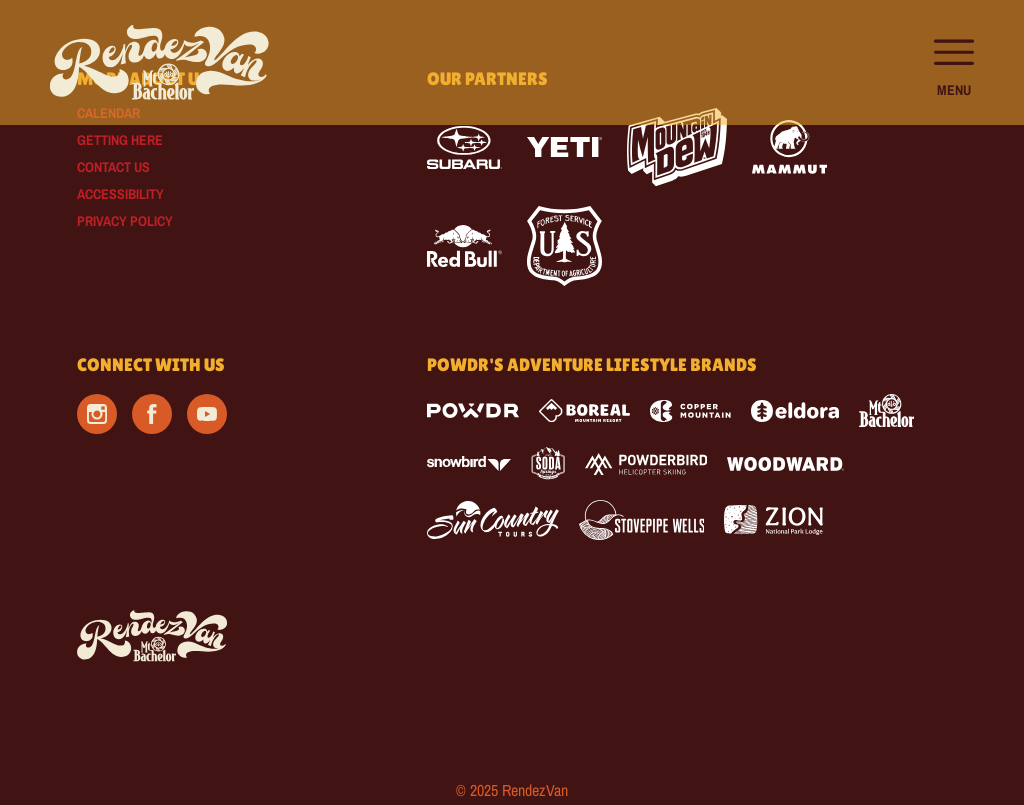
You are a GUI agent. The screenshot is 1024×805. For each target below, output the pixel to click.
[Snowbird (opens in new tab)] (469, 463)
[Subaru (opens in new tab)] (464, 147)
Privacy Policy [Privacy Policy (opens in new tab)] (125, 221)
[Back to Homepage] (227, 637)
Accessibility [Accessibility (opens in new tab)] (120, 194)
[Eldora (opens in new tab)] (795, 411)
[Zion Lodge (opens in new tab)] (773, 520)
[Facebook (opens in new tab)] (152, 414)
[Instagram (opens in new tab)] (97, 414)
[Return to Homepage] (159, 62)
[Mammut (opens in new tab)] (789, 147)
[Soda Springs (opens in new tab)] (548, 463)
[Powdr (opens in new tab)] (473, 410)
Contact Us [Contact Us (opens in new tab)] (113, 167)
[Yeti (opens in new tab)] (564, 147)
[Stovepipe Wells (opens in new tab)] (642, 520)
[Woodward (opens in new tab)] (785, 464)
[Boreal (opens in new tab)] (584, 410)
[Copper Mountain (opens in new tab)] (690, 411)
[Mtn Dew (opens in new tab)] (677, 147)
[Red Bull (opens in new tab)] (464, 246)
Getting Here (120, 140)
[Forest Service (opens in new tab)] (564, 246)
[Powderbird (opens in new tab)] (646, 464)
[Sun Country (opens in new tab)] (493, 520)
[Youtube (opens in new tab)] (207, 414)
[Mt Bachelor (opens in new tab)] (886, 410)
